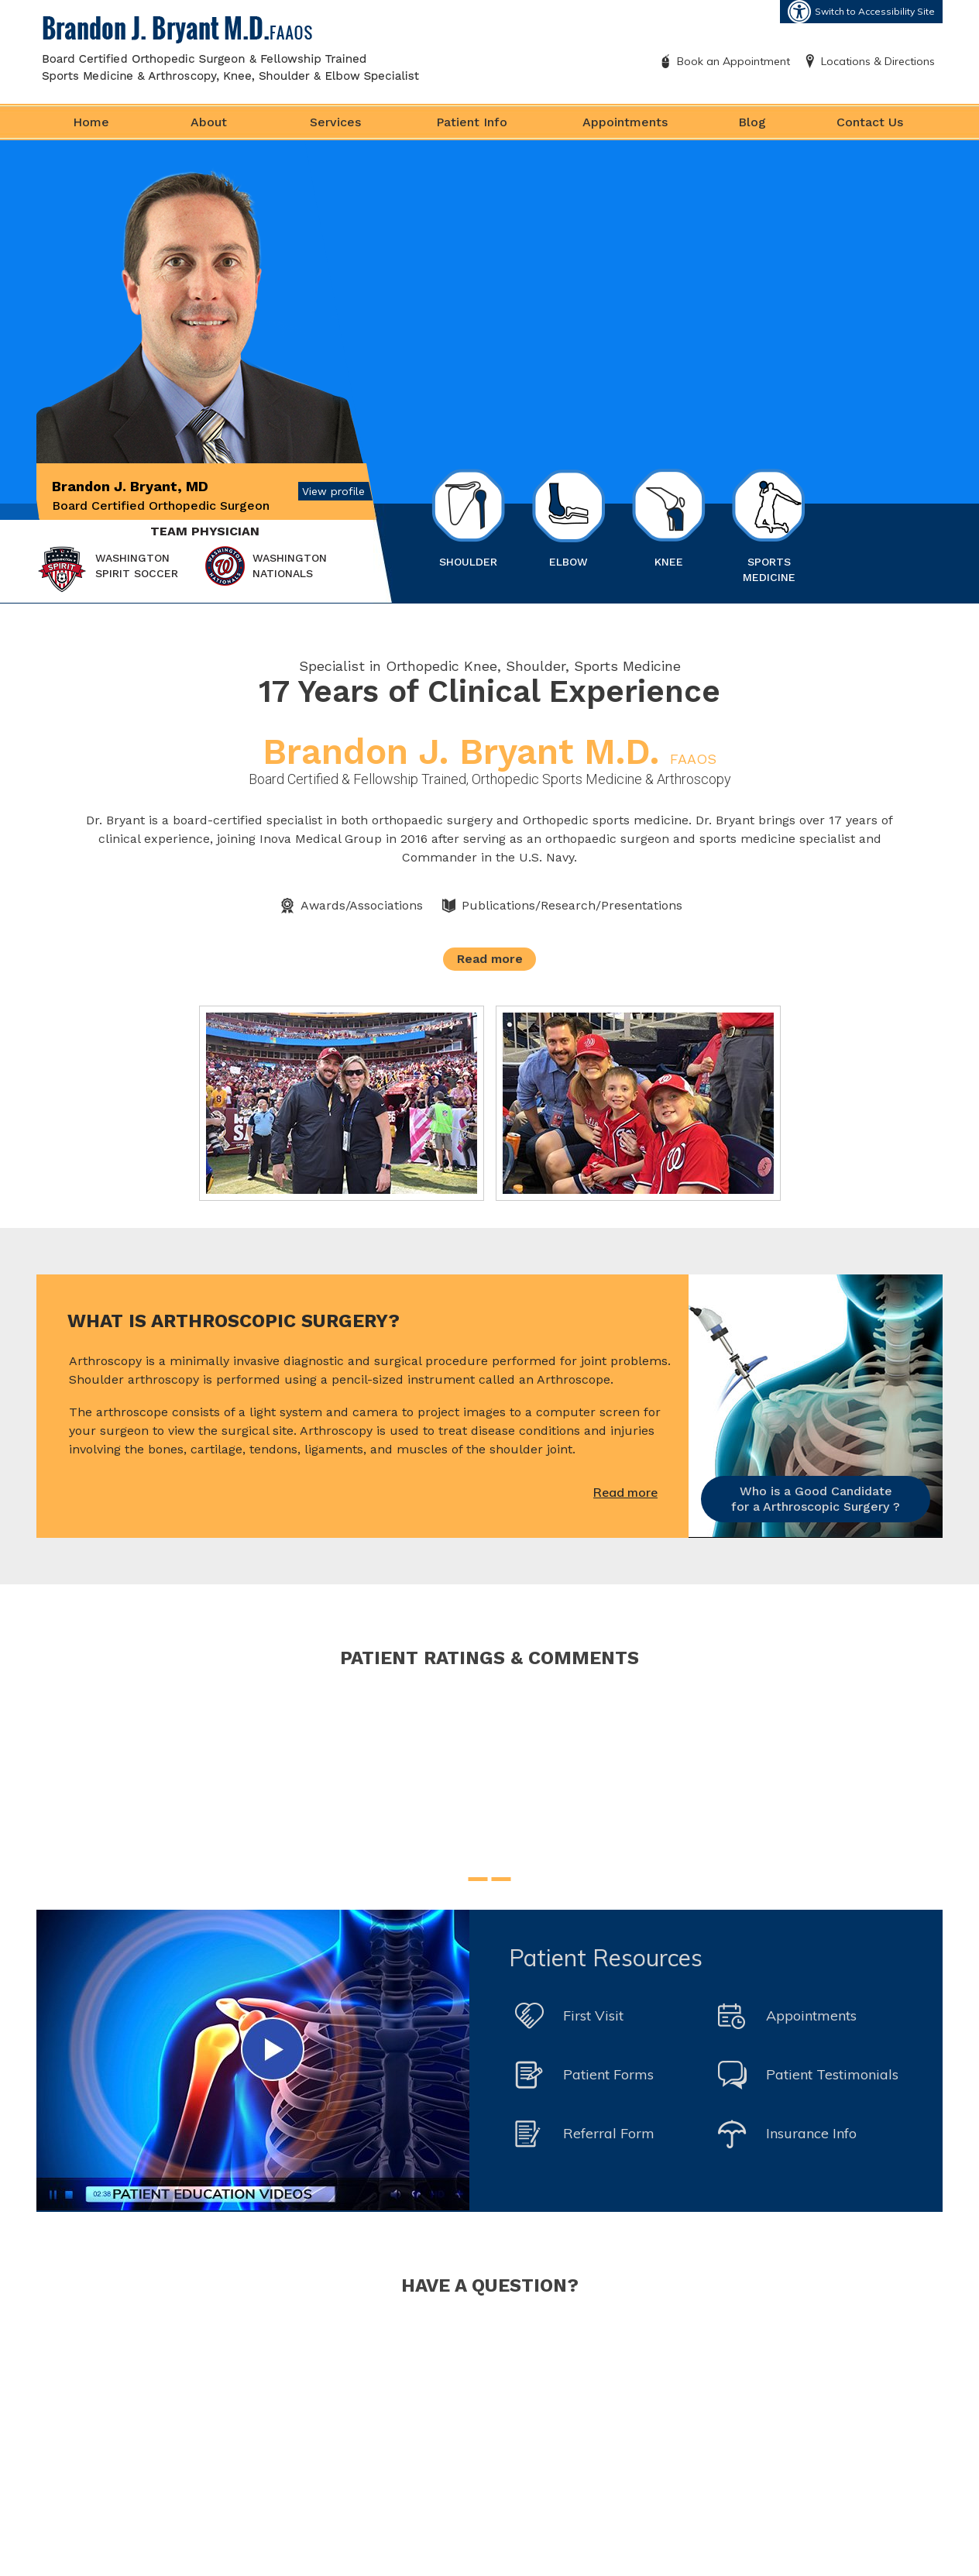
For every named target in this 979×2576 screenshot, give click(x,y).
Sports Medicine (769, 526)
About (209, 122)
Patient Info (471, 122)
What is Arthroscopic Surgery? (233, 1321)
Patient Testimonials (832, 2074)
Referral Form (608, 2133)
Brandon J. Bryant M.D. (489, 751)
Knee (669, 518)
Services (335, 122)
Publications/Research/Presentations (572, 905)
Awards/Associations (362, 905)
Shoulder (468, 518)
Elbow (568, 518)
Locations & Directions (878, 61)
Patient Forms (608, 2074)
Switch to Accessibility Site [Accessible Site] (875, 11)
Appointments (625, 122)
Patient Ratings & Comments (489, 1658)
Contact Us (869, 122)
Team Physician (204, 531)
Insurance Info (811, 2133)
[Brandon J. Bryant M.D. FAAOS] (230, 47)
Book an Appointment (733, 61)
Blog (752, 122)
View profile (333, 491)
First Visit (593, 2015)
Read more (490, 958)
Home (91, 122)
